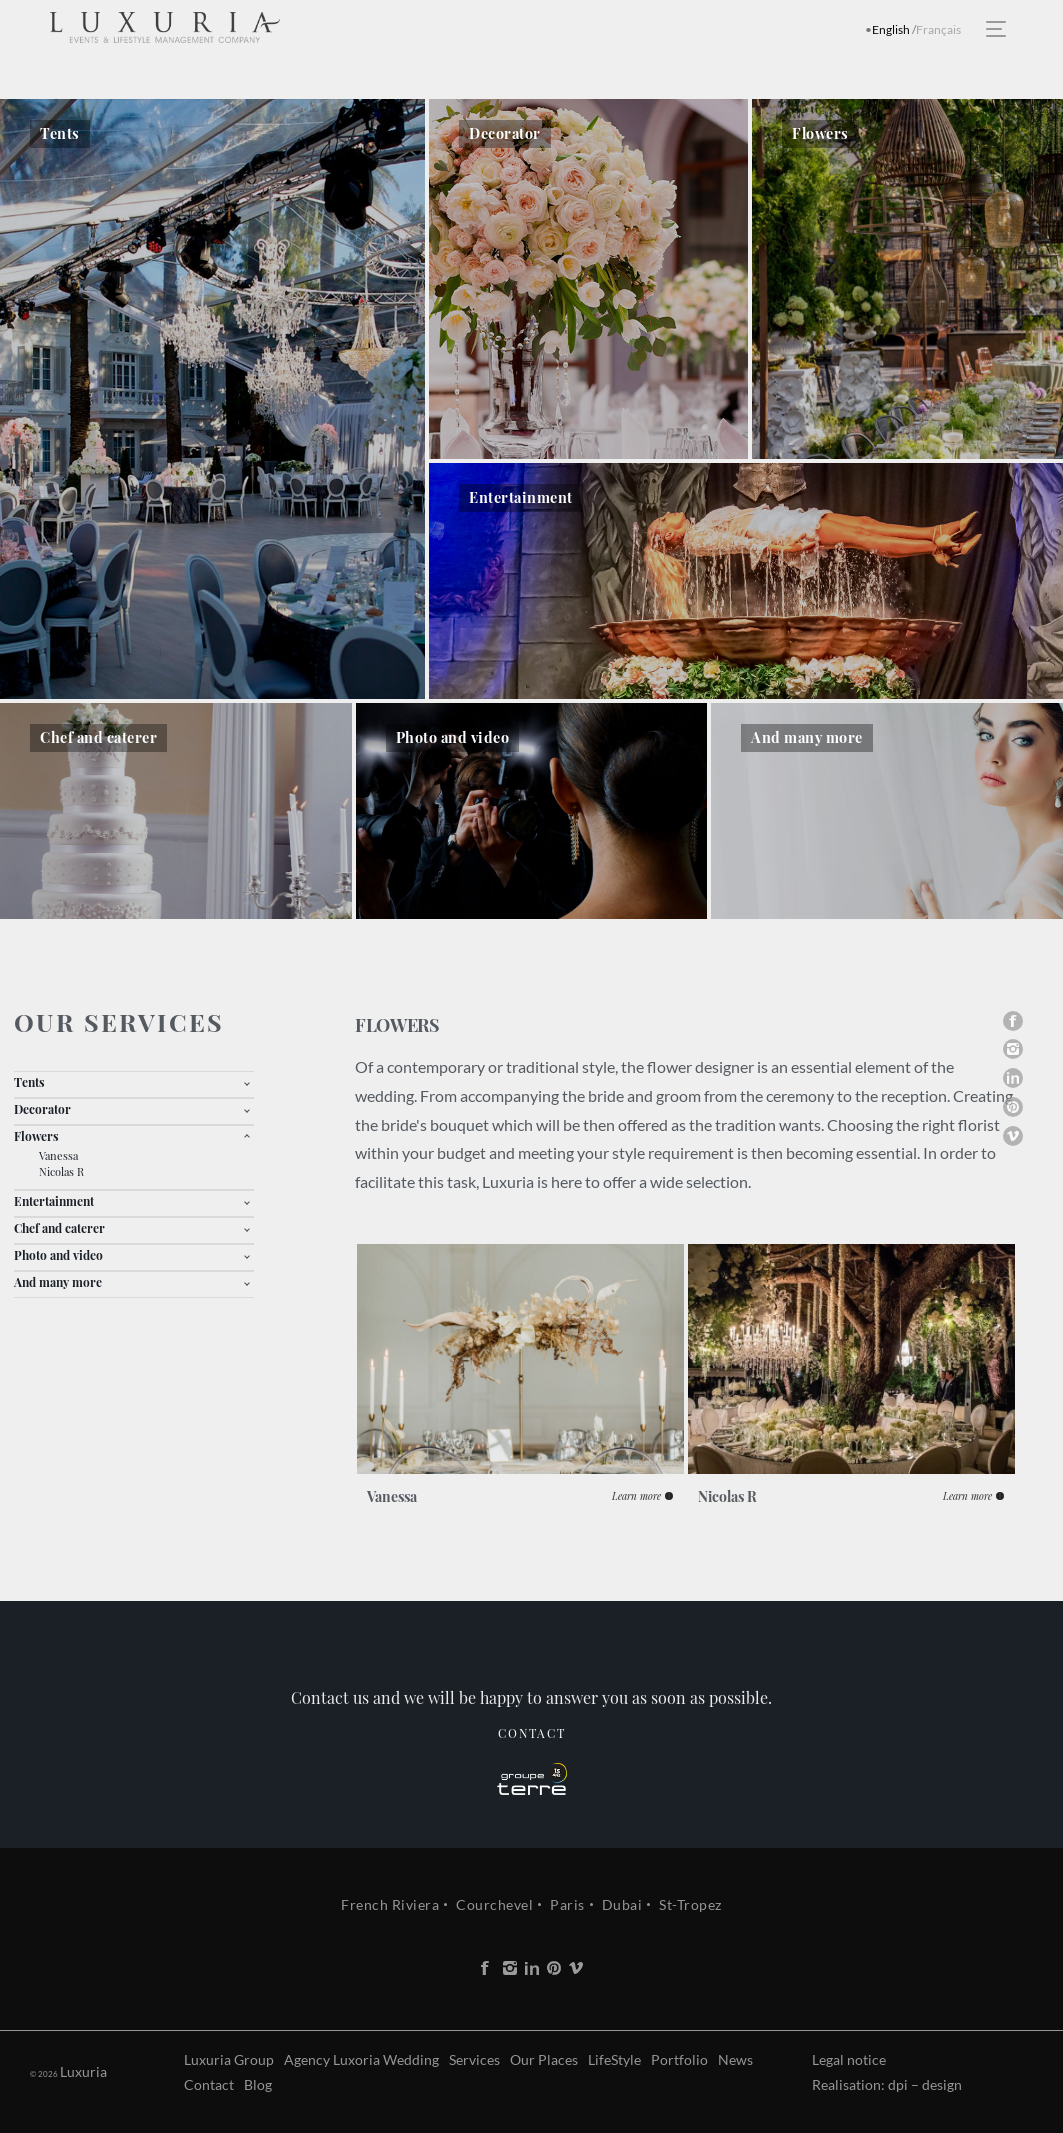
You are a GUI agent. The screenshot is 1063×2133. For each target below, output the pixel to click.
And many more (58, 1282)
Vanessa (58, 1155)
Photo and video (58, 1255)
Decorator (42, 1109)
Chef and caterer (59, 1228)
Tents (29, 1082)
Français (938, 29)
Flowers (36, 1136)
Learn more (636, 1496)
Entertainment (54, 1201)
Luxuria (53, 2071)
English (891, 29)
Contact (532, 1763)
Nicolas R (61, 1171)
